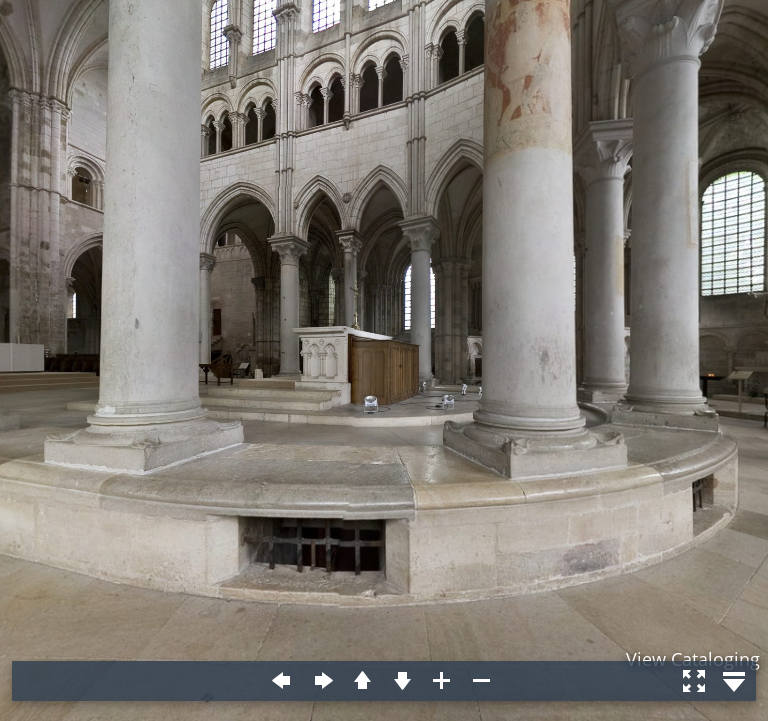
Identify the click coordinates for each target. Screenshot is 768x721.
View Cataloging (693, 659)
